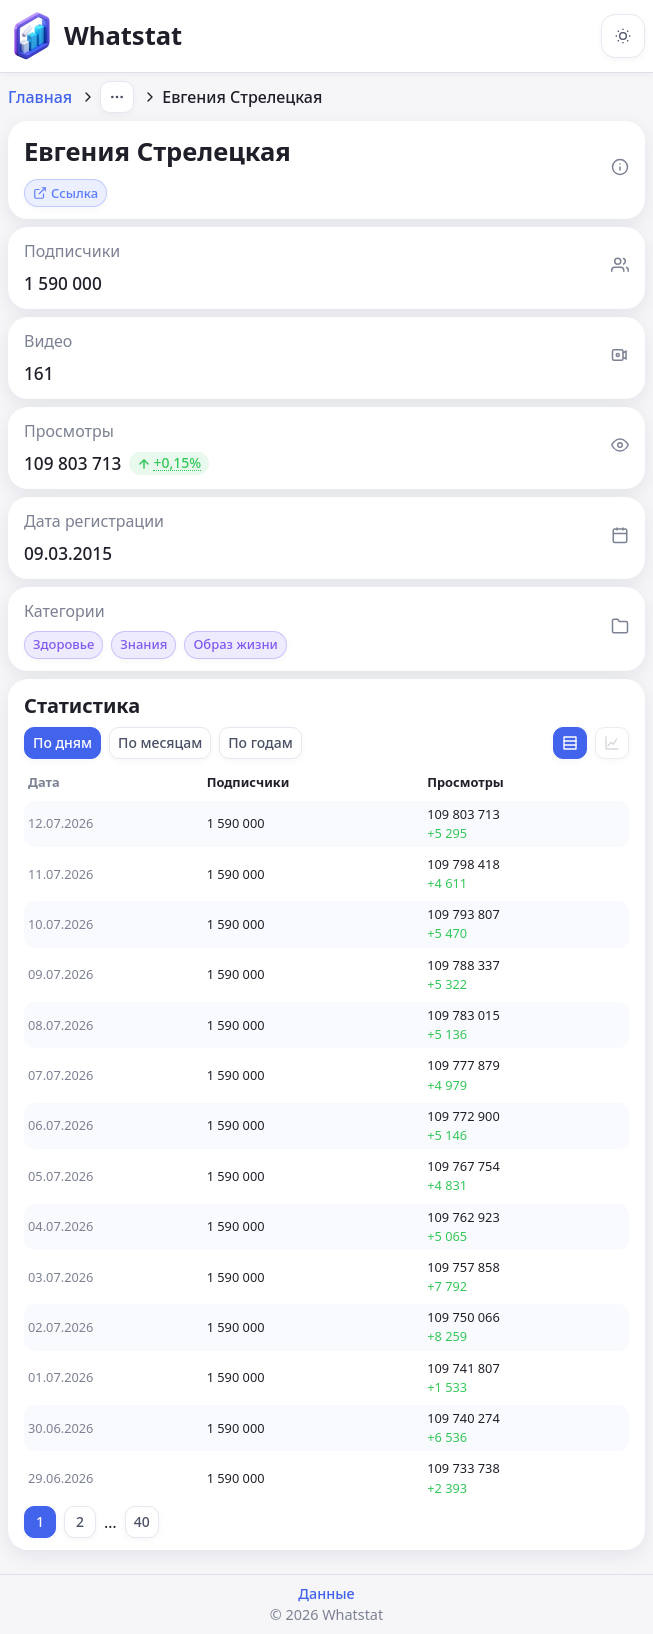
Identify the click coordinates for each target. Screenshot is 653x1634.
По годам (260, 742)
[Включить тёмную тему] (623, 36)
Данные (326, 1593)
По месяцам (160, 742)
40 (142, 1521)
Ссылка (65, 193)
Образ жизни (235, 644)
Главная (40, 97)
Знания (143, 644)
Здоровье (63, 644)
